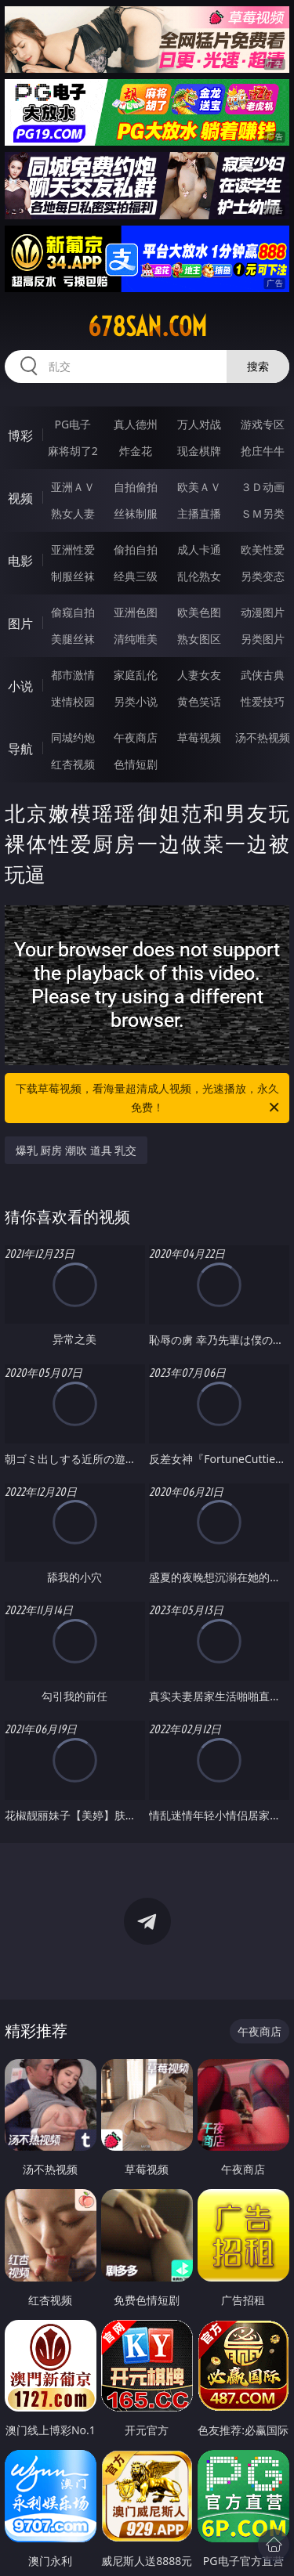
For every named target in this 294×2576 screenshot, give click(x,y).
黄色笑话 (199, 701)
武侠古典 (263, 674)
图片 (20, 623)
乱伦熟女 (199, 576)
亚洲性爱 (73, 549)
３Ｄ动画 (263, 486)
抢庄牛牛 (263, 450)
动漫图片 (263, 612)
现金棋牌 (199, 450)
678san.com (147, 326)
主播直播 (199, 513)
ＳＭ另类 (263, 513)
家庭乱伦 (136, 674)
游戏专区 (263, 424)
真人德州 (136, 424)
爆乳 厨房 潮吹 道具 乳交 (76, 1150)
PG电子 (72, 424)
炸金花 (135, 450)
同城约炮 (73, 737)
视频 (20, 498)
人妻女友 (199, 674)
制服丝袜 (73, 576)
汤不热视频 (262, 737)
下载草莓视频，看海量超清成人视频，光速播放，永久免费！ (149, 1099)
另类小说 (136, 701)
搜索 (258, 366)
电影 (20, 560)
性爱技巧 (263, 701)
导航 (20, 748)
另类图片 (263, 638)
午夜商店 (136, 737)
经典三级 (136, 576)
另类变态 (263, 576)
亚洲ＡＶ (73, 486)
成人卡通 (199, 549)
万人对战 (199, 424)
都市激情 (73, 674)
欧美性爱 (263, 549)
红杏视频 (73, 764)
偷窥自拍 (73, 612)
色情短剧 (136, 764)
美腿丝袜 (73, 638)
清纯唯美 (136, 638)
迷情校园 (73, 701)
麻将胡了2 (73, 450)
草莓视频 (199, 737)
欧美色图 (199, 612)
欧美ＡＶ (199, 486)
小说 (20, 686)
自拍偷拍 (136, 486)
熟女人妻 (73, 513)
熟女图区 (199, 638)
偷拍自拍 (136, 549)
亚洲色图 (136, 612)
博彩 (20, 435)
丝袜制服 (136, 513)
